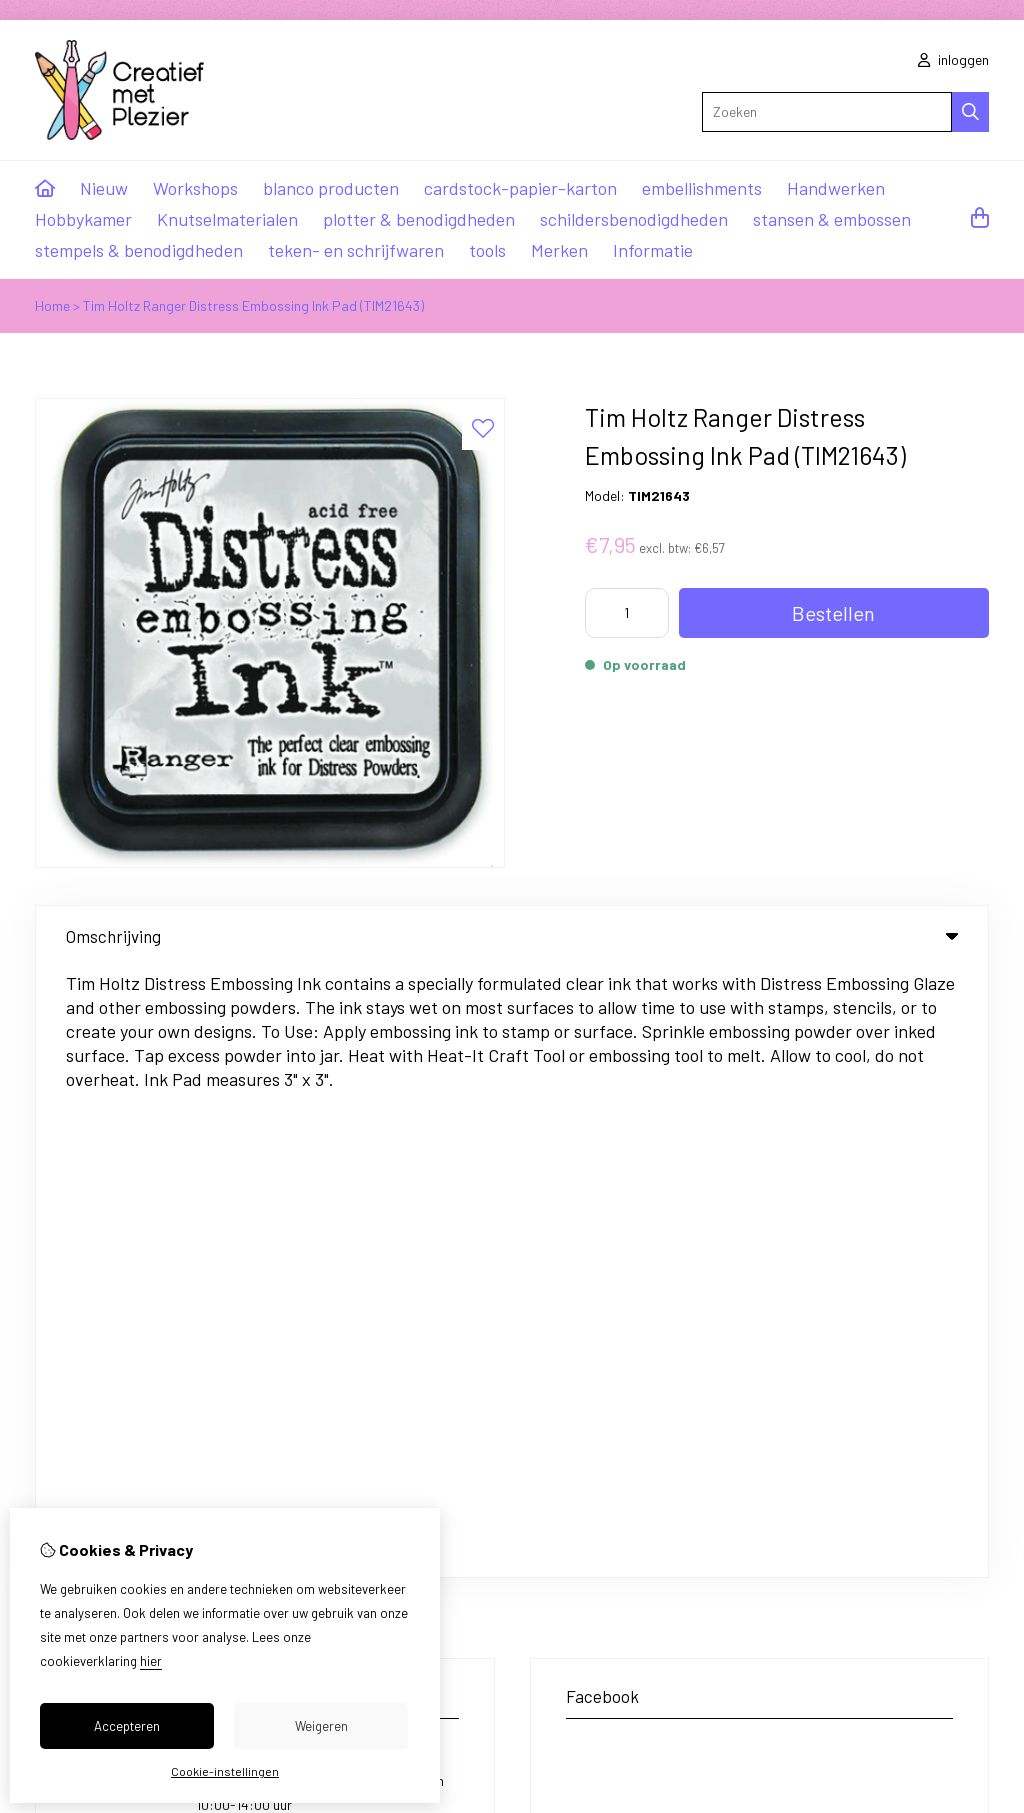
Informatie (653, 250)
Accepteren (127, 1726)
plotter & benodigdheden (419, 219)
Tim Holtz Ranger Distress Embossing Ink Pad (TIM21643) (253, 305)
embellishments (702, 188)
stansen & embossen (832, 219)
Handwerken (836, 188)
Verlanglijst (581, 1481)
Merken (559, 250)
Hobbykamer (83, 219)
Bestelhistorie (589, 1447)
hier (151, 1661)
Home (52, 305)
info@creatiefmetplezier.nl (174, 1252)
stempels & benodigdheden (139, 250)
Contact (853, 1413)
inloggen (953, 59)
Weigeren (321, 1726)
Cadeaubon (357, 1413)
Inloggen (572, 1413)
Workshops (195, 188)
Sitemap (854, 1481)
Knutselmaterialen (227, 219)
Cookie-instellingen (225, 1771)
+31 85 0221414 (203, 1139)
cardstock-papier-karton (520, 188)
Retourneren (865, 1447)
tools (487, 250)
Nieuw (104, 188)
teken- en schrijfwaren (356, 250)
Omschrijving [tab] (512, 936)
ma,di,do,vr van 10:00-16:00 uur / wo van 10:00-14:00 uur (320, 1181)
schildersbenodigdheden (634, 219)
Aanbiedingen (363, 1447)
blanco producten (331, 188)
